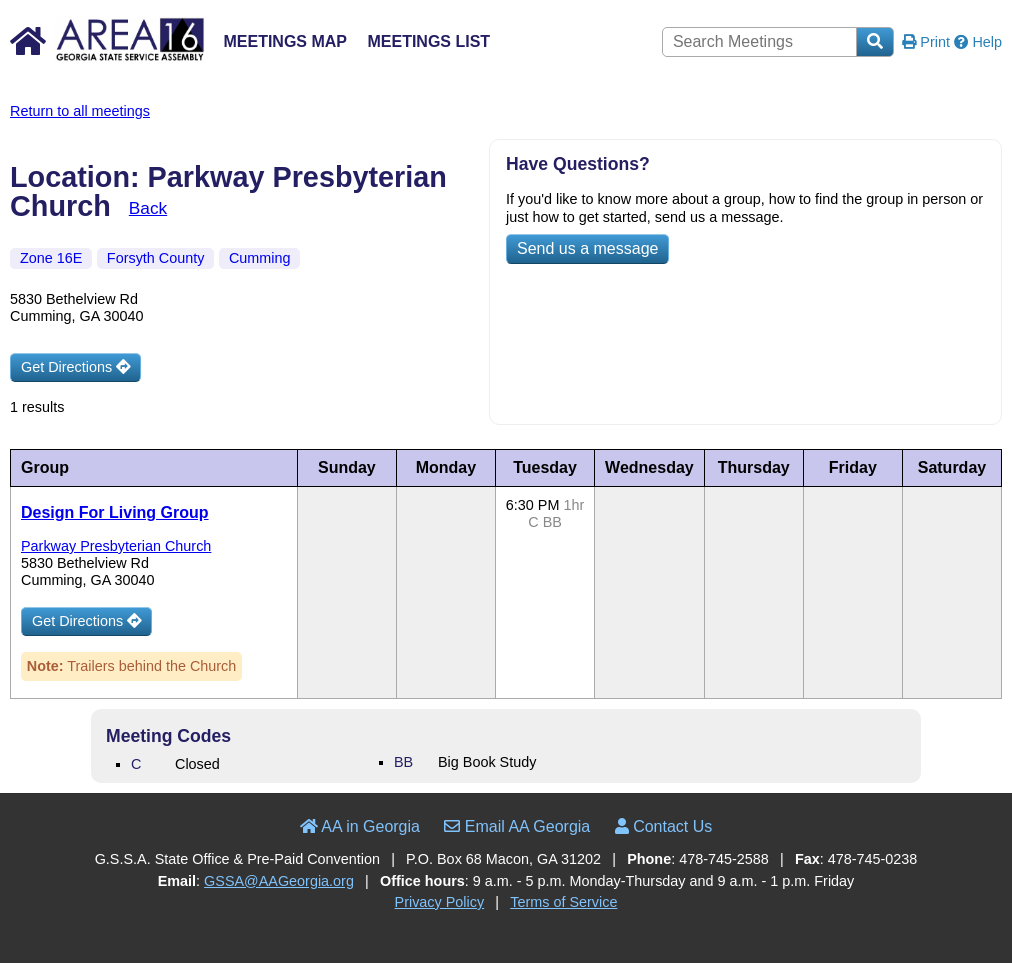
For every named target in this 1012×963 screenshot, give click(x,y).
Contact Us (664, 826)
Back (148, 208)
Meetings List (428, 41)
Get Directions (75, 367)
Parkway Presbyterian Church (116, 546)
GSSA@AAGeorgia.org (279, 881)
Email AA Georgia (517, 826)
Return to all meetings (80, 111)
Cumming (260, 258)
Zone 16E (51, 258)
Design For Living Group (115, 512)
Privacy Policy (440, 902)
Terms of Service (563, 902)
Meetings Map (285, 41)
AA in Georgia (360, 826)
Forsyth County (156, 258)
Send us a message (587, 248)
